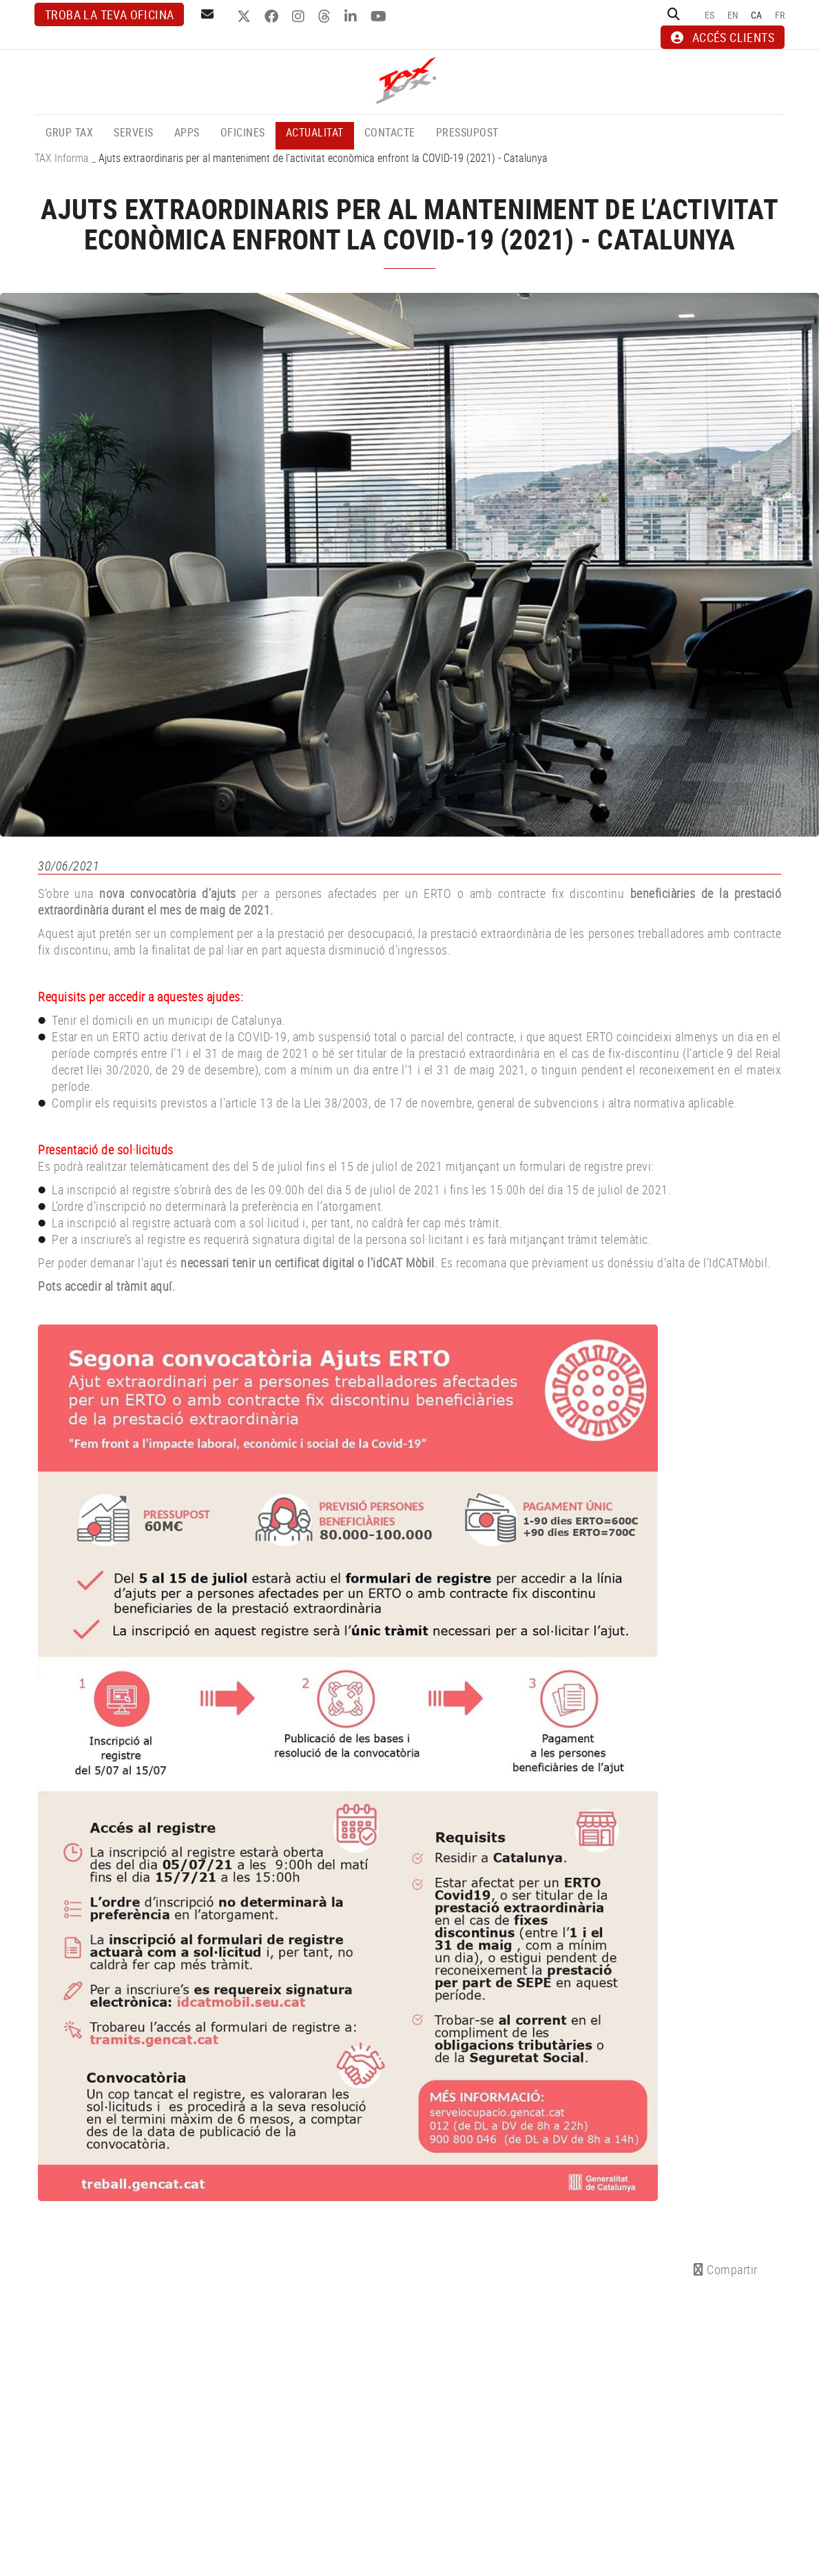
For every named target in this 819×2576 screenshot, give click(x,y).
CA (757, 14)
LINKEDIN (352, 16)
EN (733, 14)
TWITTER (245, 16)
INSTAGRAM (300, 16)
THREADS (326, 16)
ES (710, 14)
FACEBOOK (273, 16)
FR (780, 14)
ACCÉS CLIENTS (722, 37)
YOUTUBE (380, 16)
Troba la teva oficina (109, 14)
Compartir (726, 2269)
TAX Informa (61, 157)
